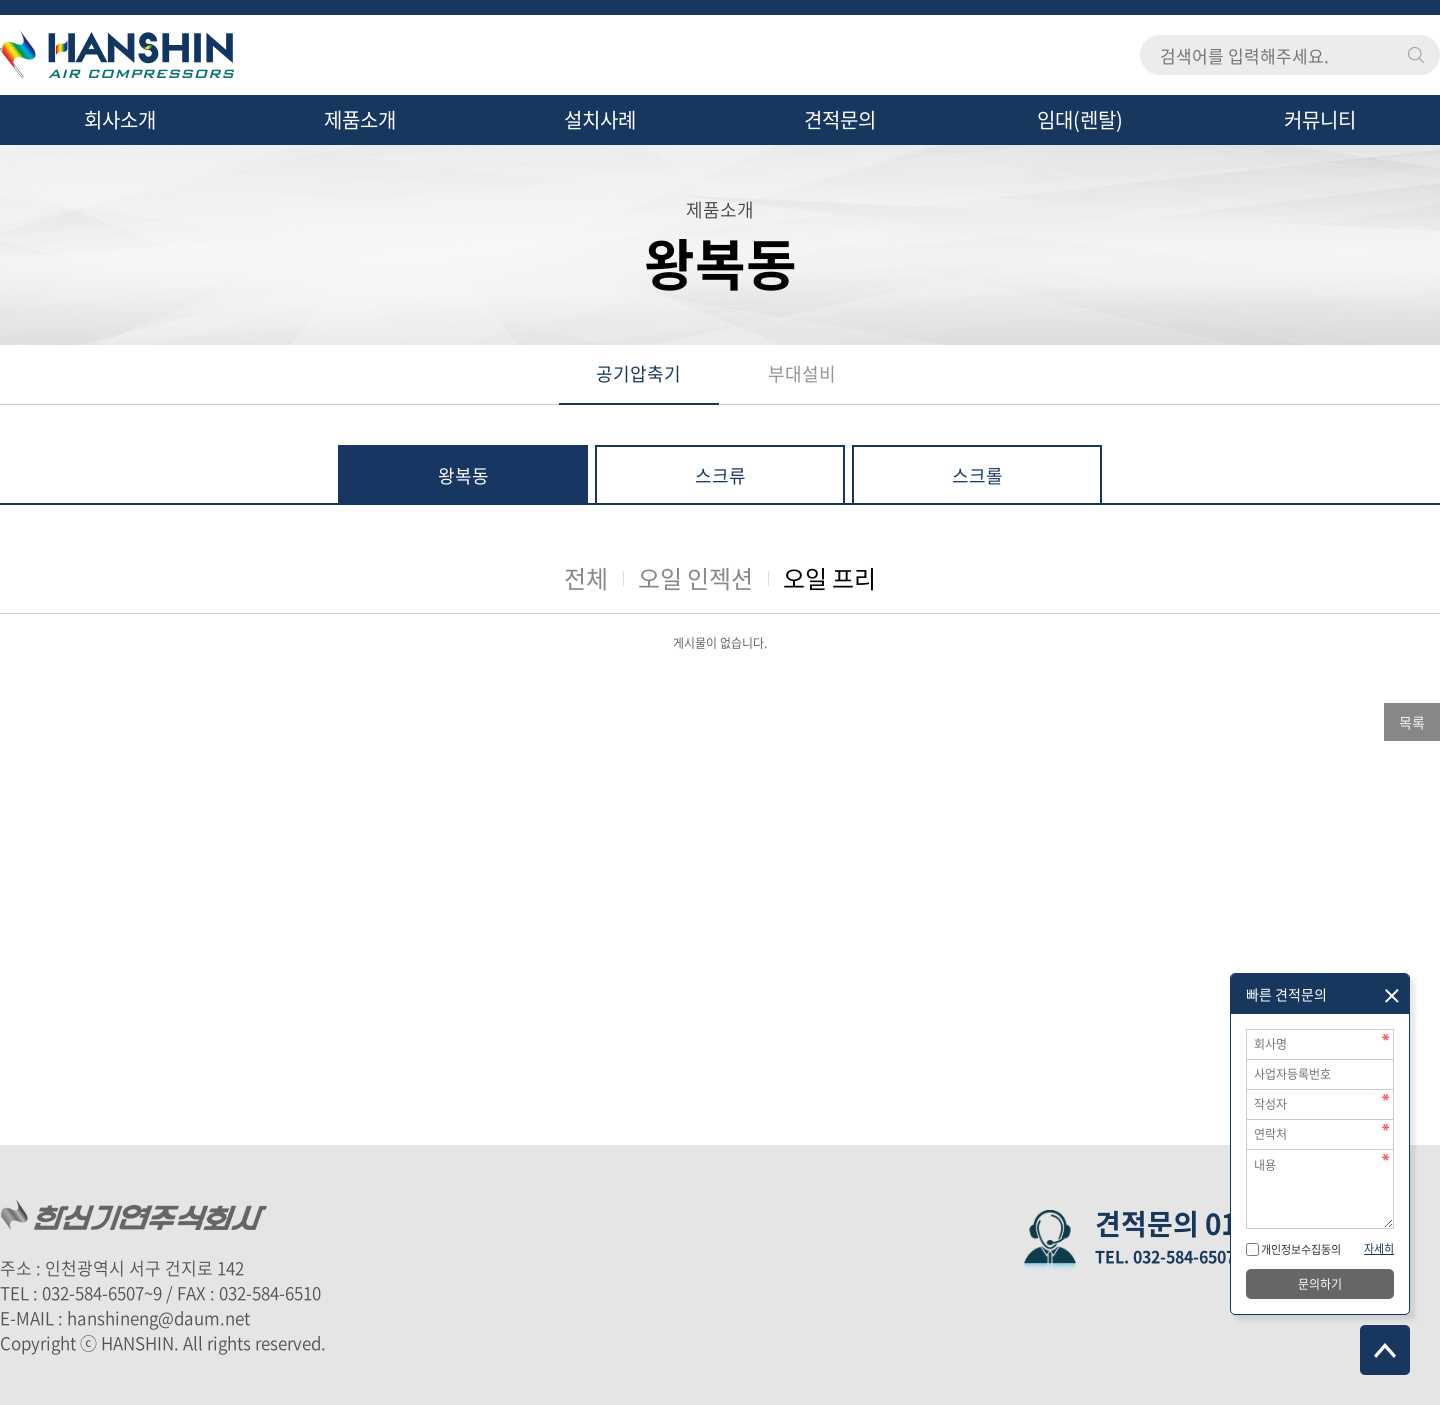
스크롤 (977, 475)
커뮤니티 (1320, 119)
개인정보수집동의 (1300, 1249)
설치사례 (600, 119)
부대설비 (802, 373)
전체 (586, 578)
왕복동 (463, 475)
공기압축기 (638, 373)
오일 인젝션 (695, 578)
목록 (1412, 722)
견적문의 (840, 119)
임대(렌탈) (1080, 119)
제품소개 (360, 119)
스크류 (720, 475)
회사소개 (120, 119)
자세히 (1379, 1248)
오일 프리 (829, 578)
